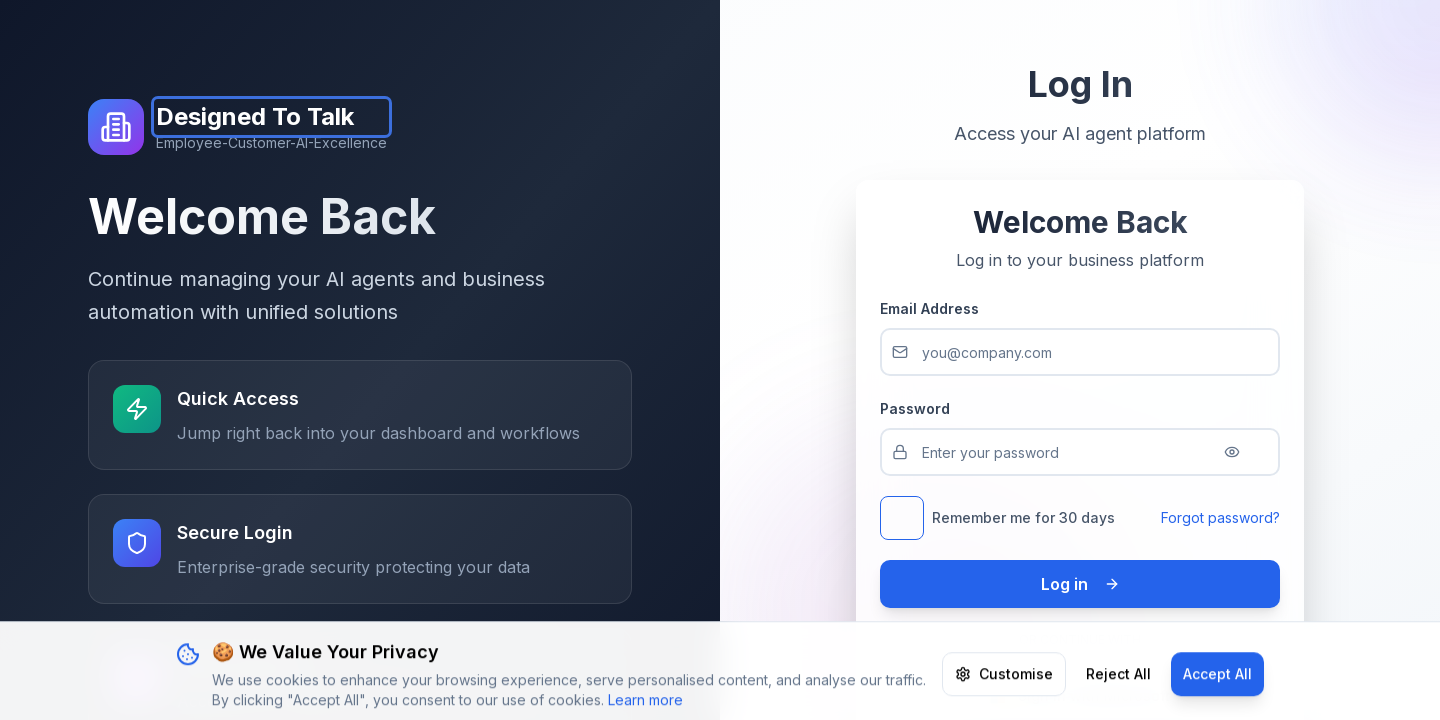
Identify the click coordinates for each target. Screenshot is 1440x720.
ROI (886, 31)
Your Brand (472, 31)
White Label (783, 541)
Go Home (654, 405)
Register (1347, 31)
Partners (1015, 31)
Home (294, 31)
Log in (1256, 31)
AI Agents (753, 31)
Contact (855, 541)
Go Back (788, 405)
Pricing (374, 31)
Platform (602, 31)
